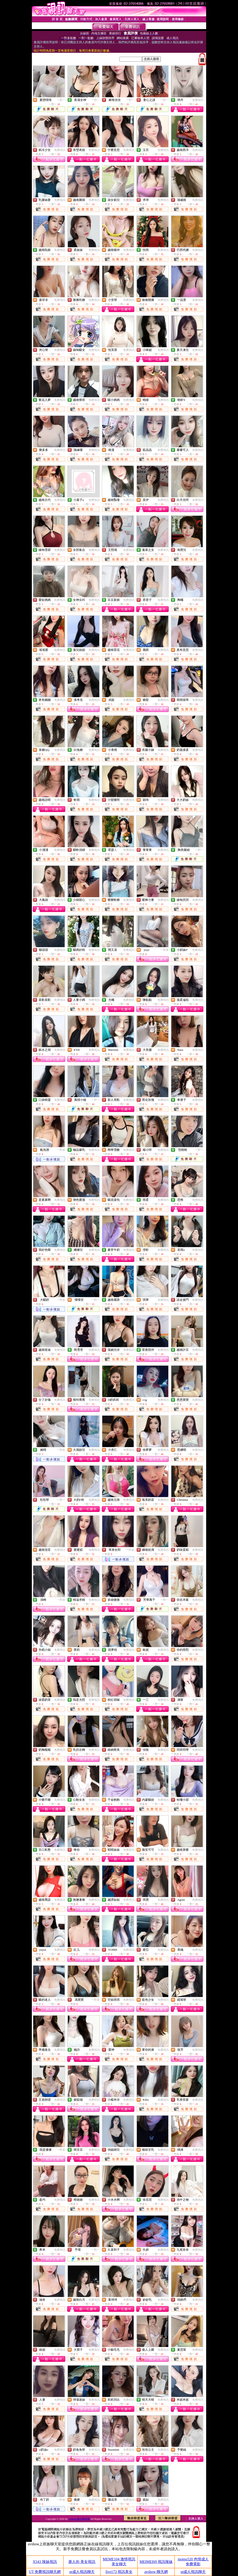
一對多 (164, 950)
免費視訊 (197, 100)
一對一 (61, 100)
